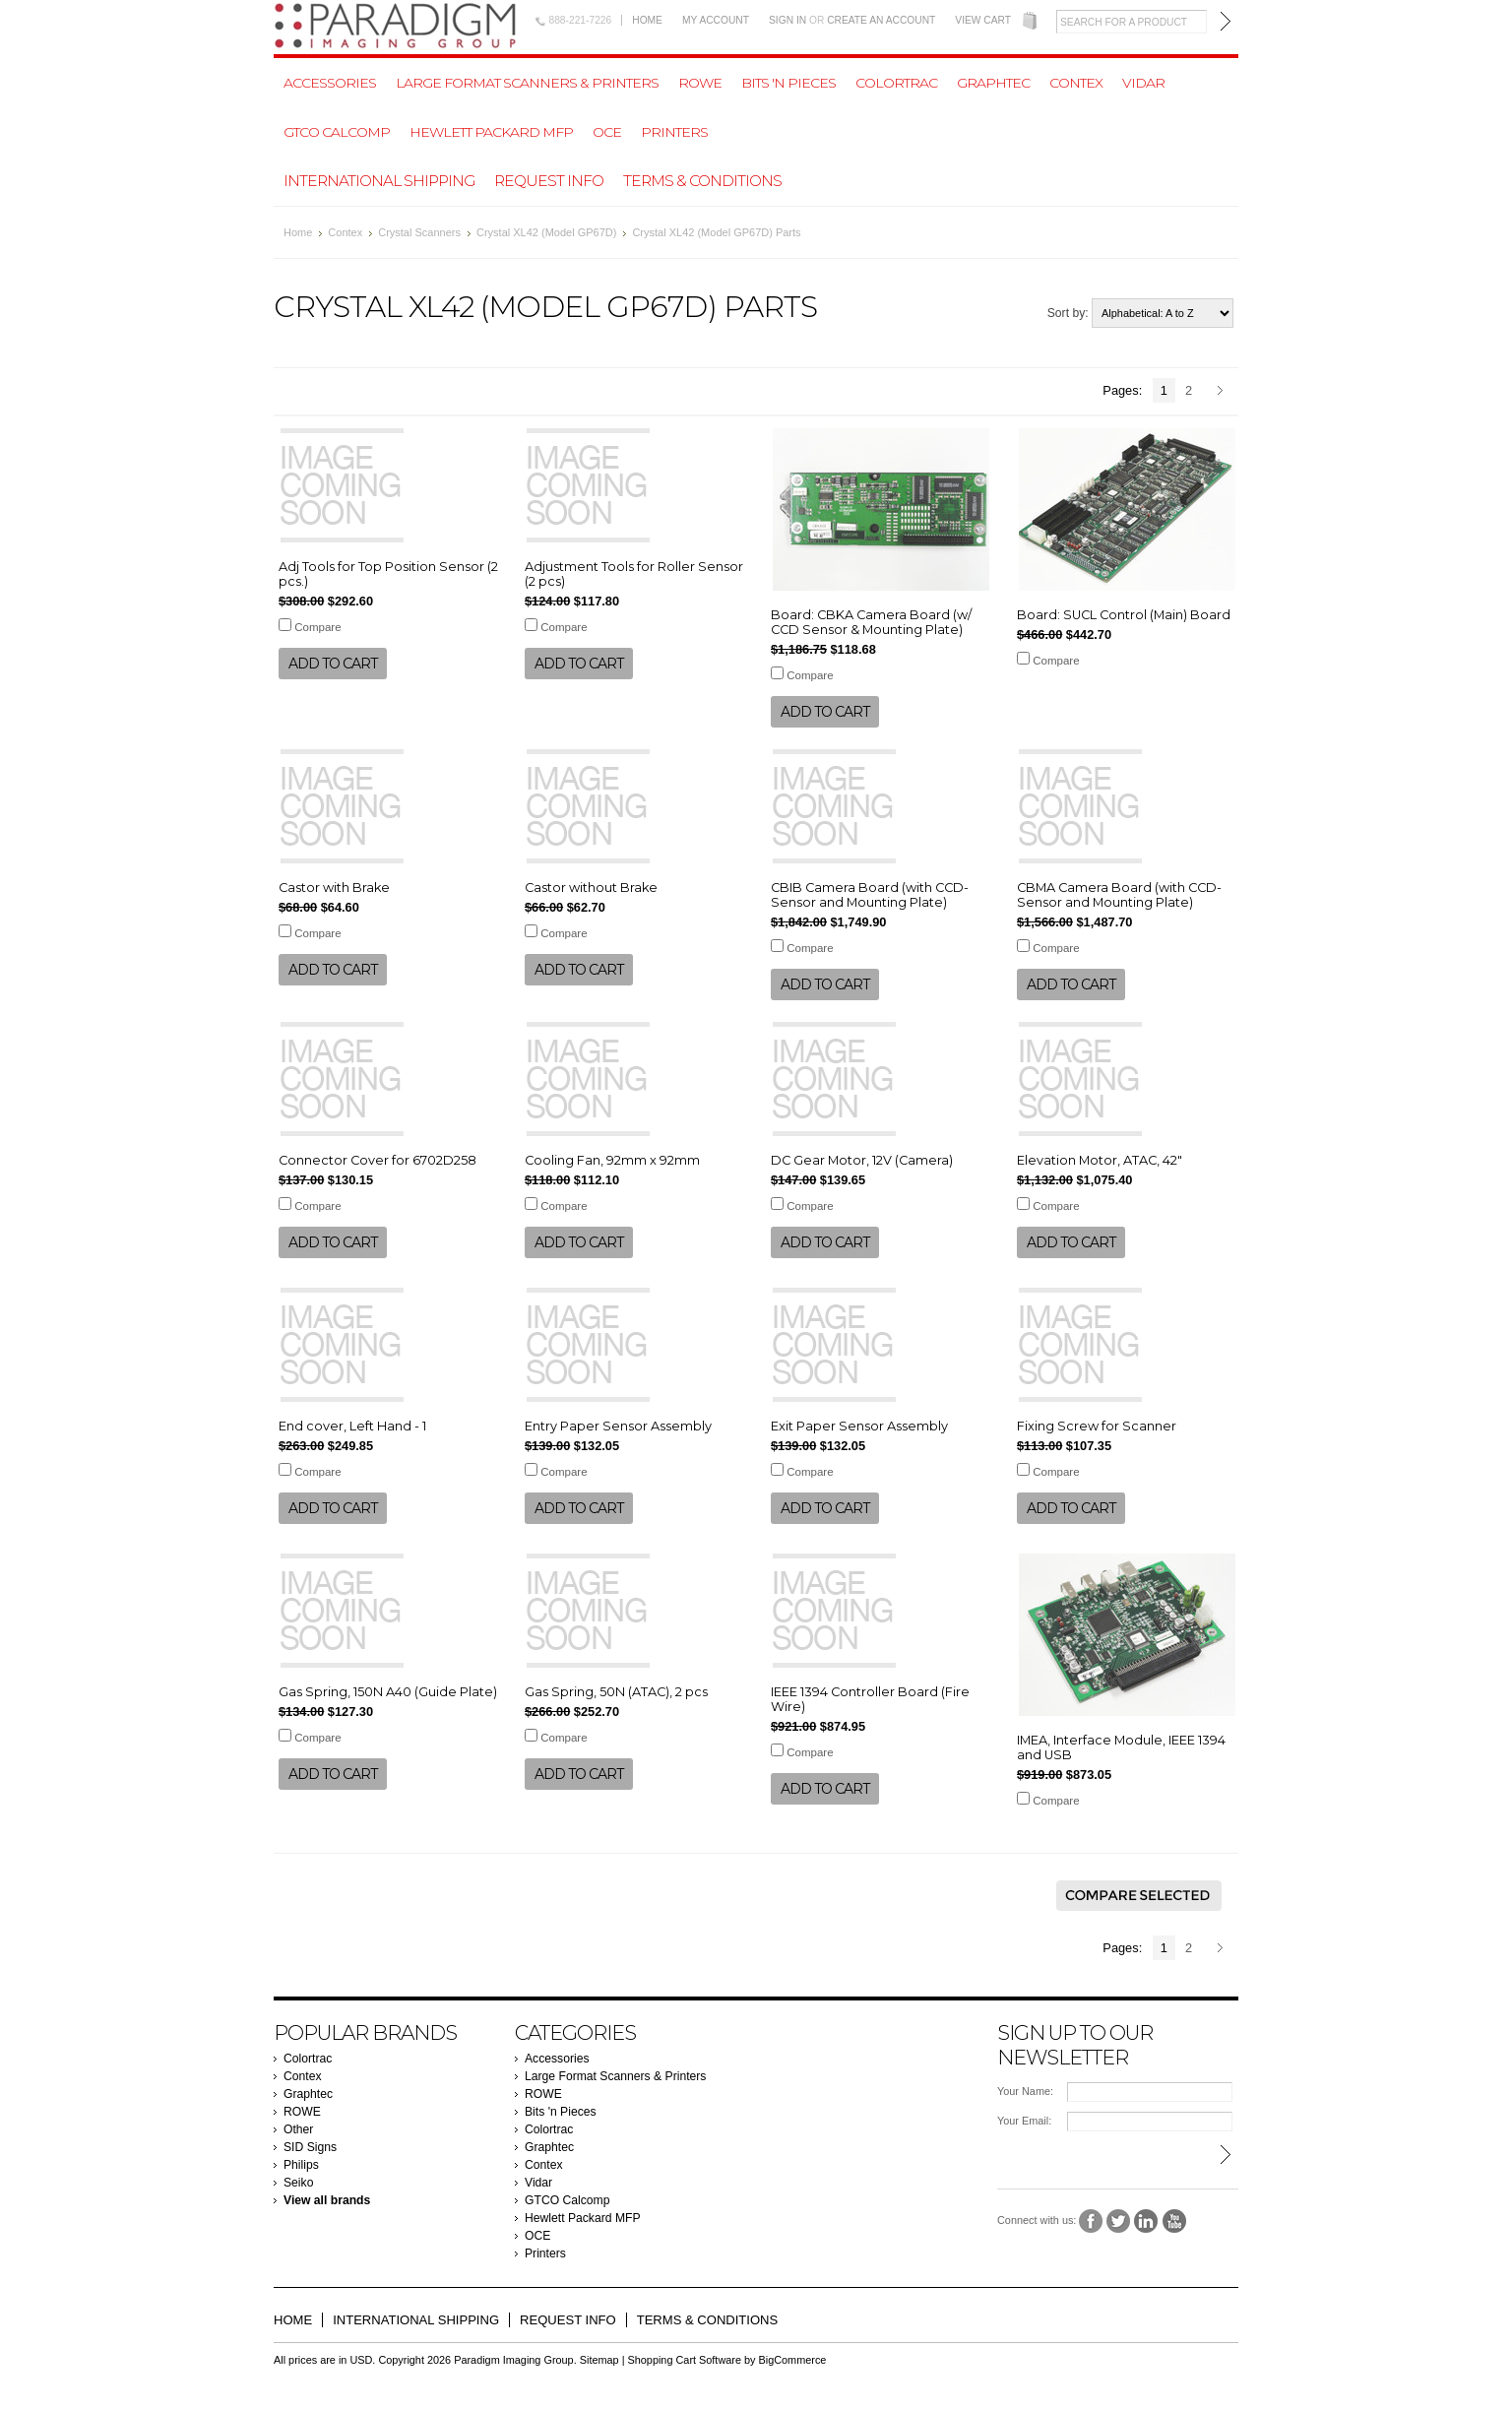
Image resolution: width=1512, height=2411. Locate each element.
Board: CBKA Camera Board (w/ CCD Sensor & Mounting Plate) (871, 622)
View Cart (983, 20)
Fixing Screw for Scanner (1096, 1426)
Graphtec (993, 83)
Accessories (330, 83)
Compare (317, 627)
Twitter (1118, 2221)
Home (647, 20)
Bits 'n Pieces (788, 83)
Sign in (787, 20)
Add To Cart (332, 663)
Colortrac (896, 83)
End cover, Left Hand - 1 (352, 1426)
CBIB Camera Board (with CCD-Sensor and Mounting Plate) (870, 895)
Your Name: (1025, 2091)
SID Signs (310, 2147)
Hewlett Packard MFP (491, 132)
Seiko (298, 2182)
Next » (1223, 392)
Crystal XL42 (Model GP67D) (546, 232)
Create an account (881, 20)
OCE (607, 132)
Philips (301, 2165)
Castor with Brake (334, 887)
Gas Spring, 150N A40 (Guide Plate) (388, 1691)
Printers (674, 132)
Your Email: (1024, 2120)
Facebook (1091, 2221)
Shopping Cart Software (684, 2360)
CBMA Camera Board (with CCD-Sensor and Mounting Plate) (1119, 895)
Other (298, 2129)
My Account (715, 20)
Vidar (1143, 83)
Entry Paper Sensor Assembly (618, 1426)
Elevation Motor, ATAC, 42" (1099, 1160)
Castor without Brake (591, 887)
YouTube (1175, 2221)
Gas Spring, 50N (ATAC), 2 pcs (616, 1691)
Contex (1075, 83)
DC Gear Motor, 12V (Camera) (862, 1160)
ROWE (700, 83)
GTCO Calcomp (337, 132)
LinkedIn (1146, 2221)
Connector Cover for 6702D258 (377, 1160)
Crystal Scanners (419, 232)
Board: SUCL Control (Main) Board (1123, 614)
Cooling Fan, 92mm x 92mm (612, 1160)
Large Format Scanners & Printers (527, 83)
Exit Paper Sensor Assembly (859, 1426)
